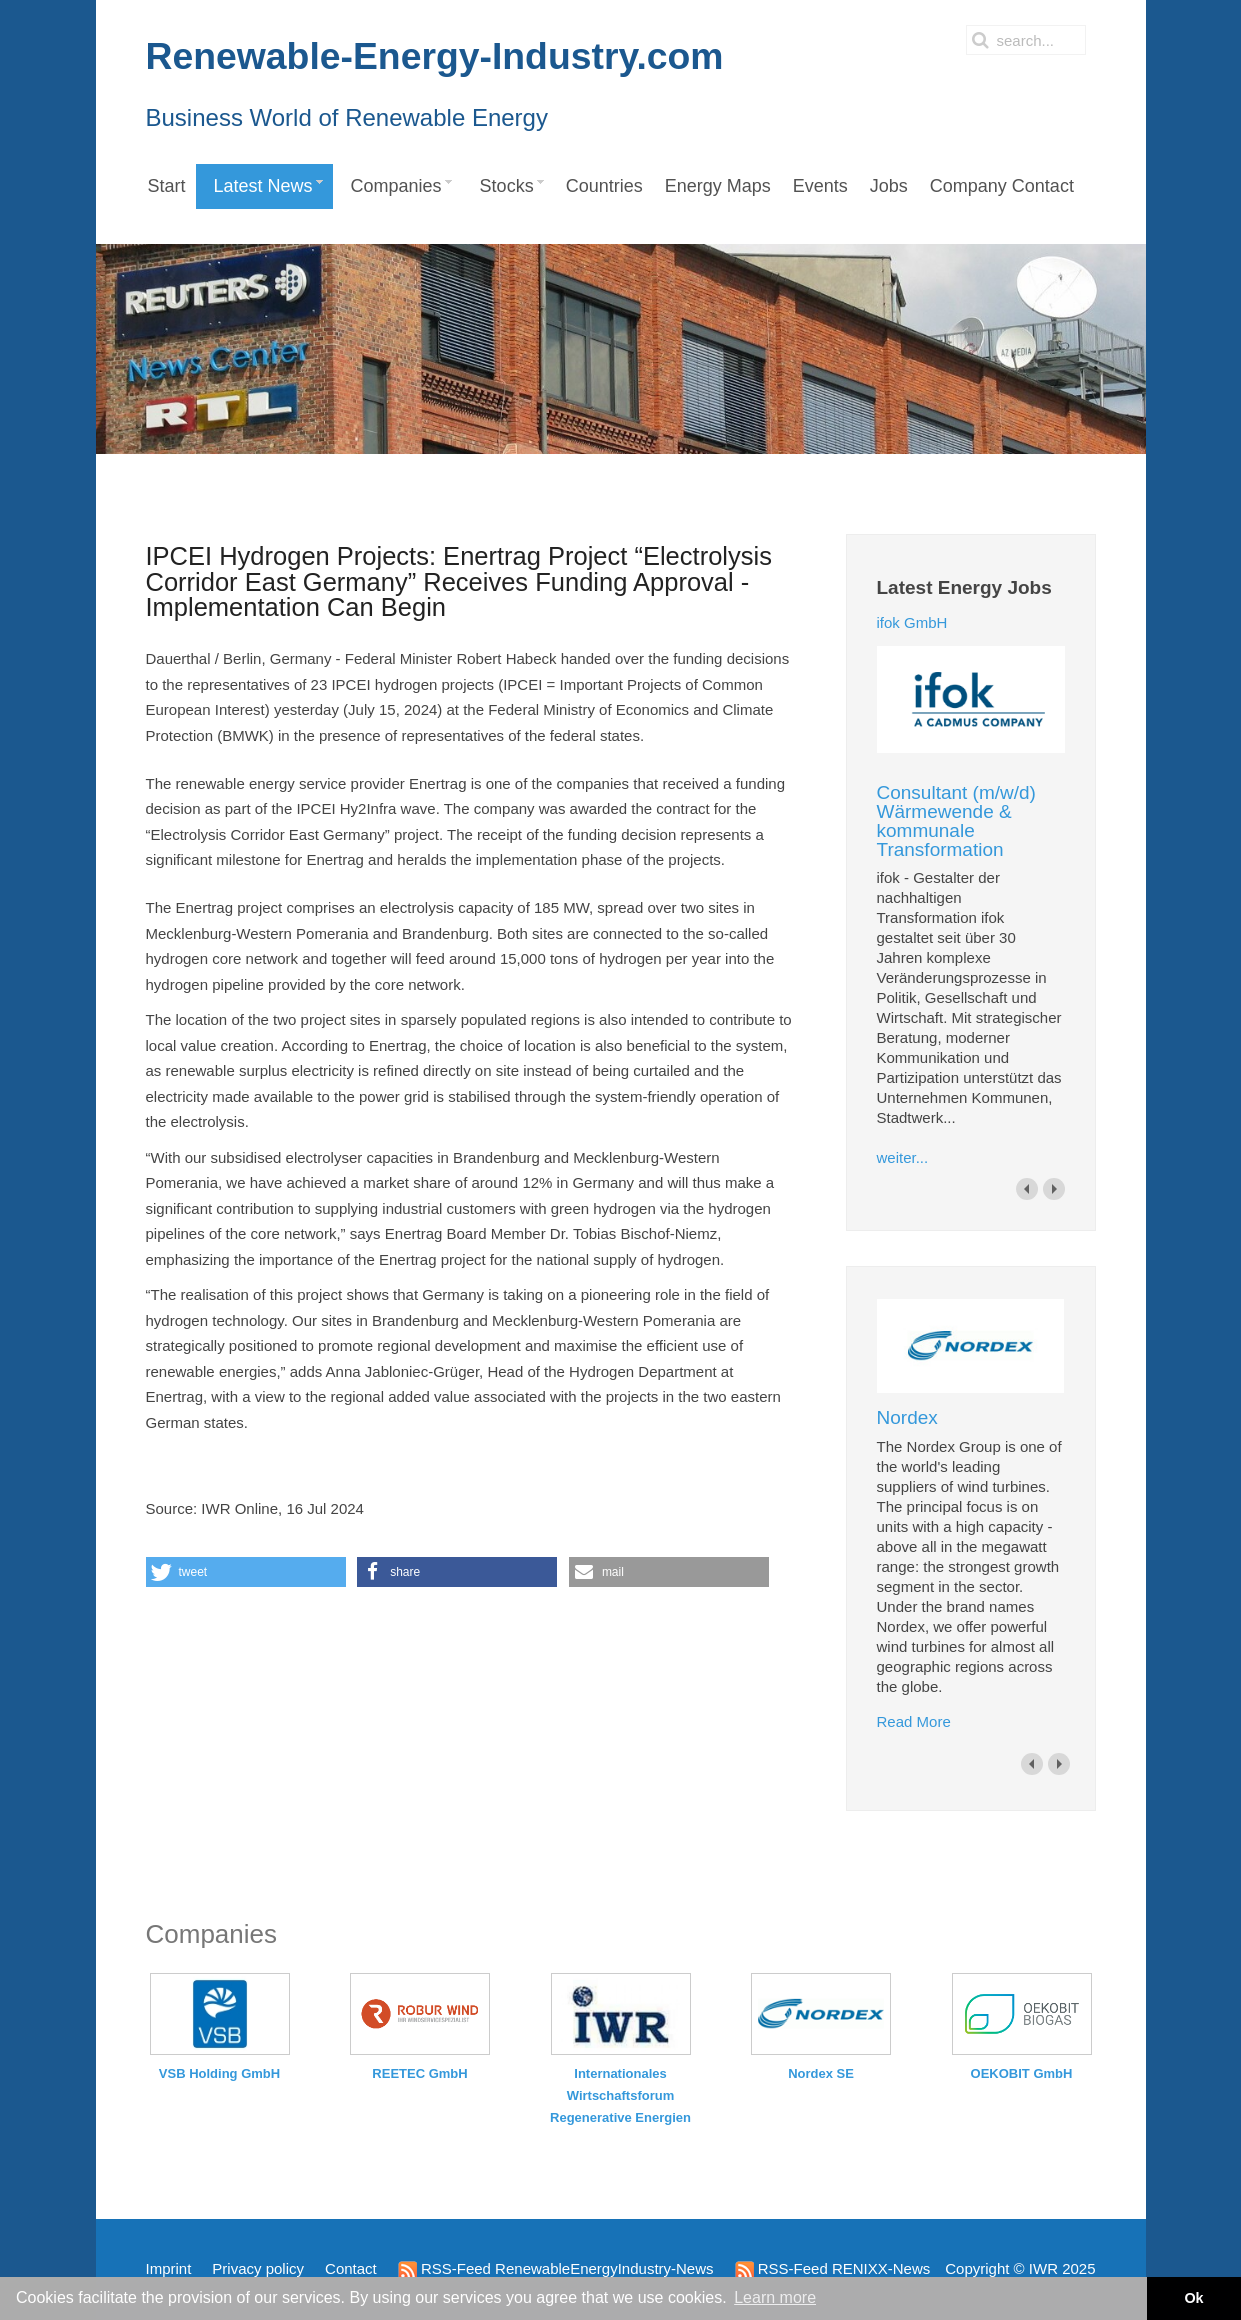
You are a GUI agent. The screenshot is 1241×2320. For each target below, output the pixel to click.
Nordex (907, 1417)
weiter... (903, 1157)
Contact (351, 2268)
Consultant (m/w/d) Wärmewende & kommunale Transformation (956, 821)
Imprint (169, 2268)
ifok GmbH (912, 622)
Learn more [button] (775, 2297)
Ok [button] (1193, 2298)
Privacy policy (258, 2268)
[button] (246, 1572)
